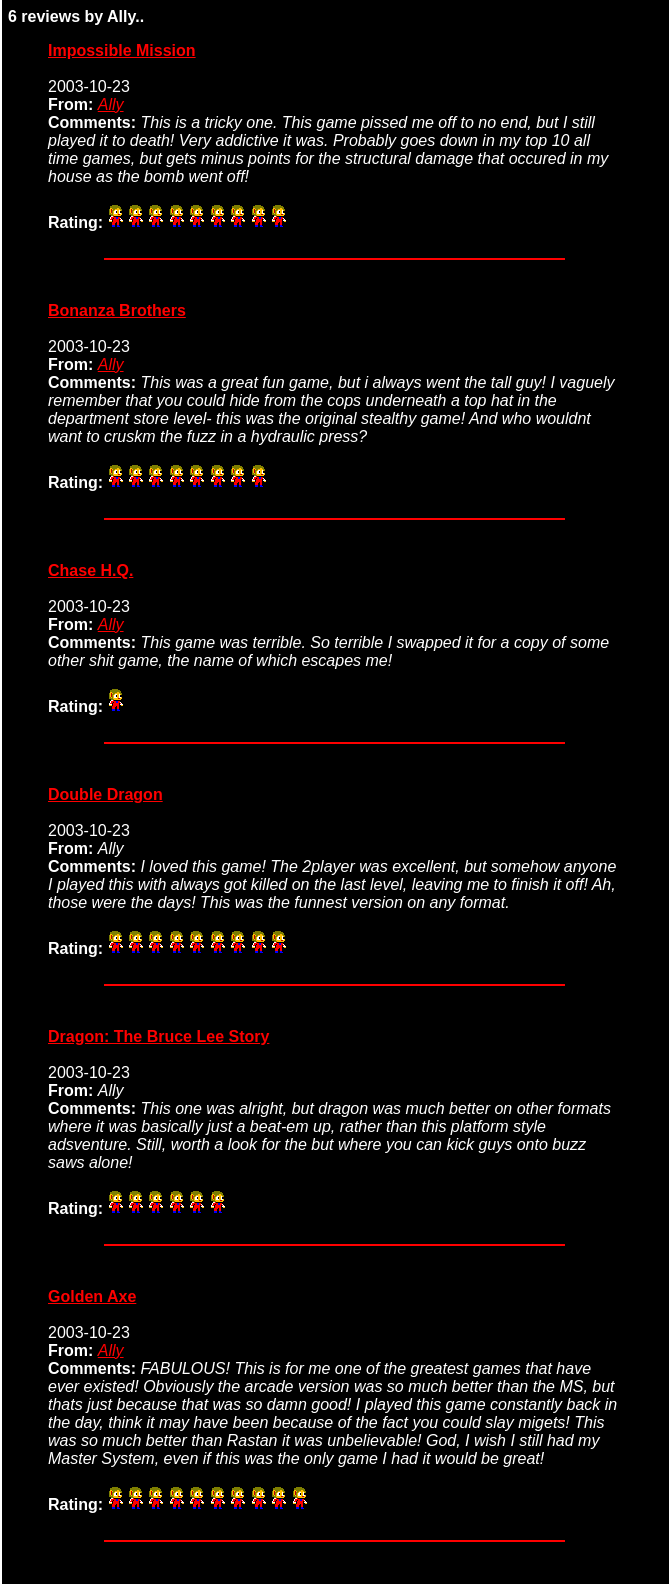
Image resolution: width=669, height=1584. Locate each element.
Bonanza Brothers (117, 310)
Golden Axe (92, 1296)
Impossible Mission (122, 50)
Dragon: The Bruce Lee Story (158, 1036)
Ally (111, 104)
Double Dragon (105, 794)
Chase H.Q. (90, 570)
